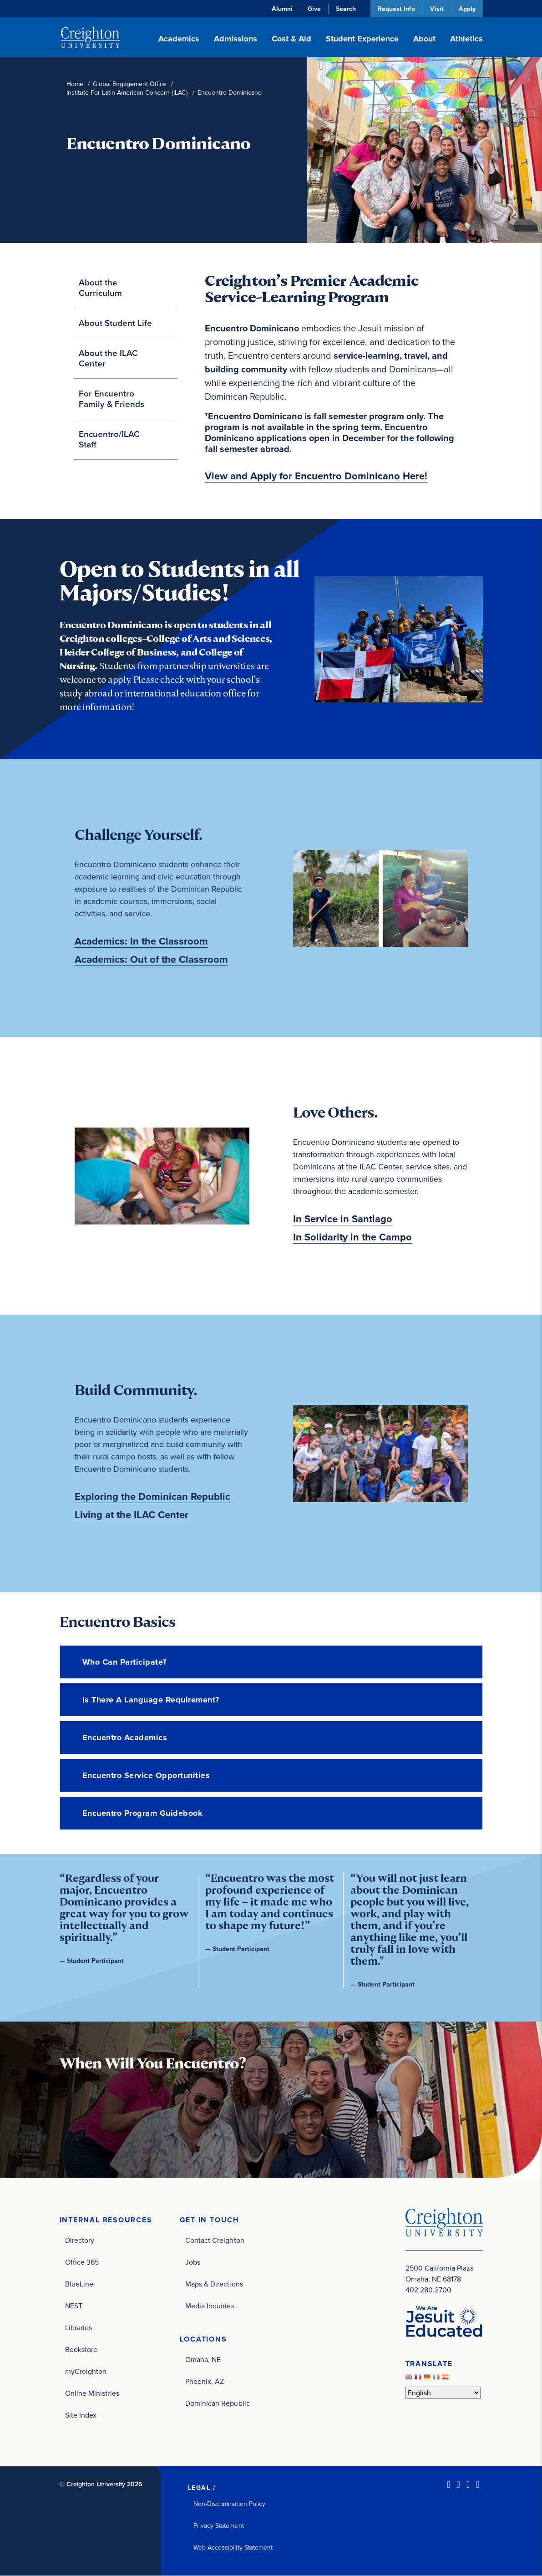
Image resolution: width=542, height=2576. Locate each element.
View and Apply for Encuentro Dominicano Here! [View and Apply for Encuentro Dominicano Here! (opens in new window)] (316, 476)
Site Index (81, 2415)
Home (74, 84)
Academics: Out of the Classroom (151, 959)
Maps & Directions (214, 2284)
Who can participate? (124, 1662)
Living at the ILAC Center (131, 1515)
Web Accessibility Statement (233, 2547)
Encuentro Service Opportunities (146, 1775)
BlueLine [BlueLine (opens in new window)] (79, 2284)
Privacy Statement (218, 2525)
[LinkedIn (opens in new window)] (448, 2484)
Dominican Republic (217, 2403)
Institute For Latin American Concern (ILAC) (127, 92)
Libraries (78, 2327)
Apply (467, 8)
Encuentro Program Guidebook (142, 1813)
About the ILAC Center (108, 358)
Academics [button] (178, 39)
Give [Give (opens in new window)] (314, 8)
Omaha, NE (203, 2359)
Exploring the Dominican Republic (152, 1496)
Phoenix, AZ (204, 2381)
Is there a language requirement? (150, 1700)
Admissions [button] (235, 39)
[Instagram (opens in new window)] (468, 2484)
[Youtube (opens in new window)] (477, 2484)
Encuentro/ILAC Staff (109, 439)
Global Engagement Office (130, 84)
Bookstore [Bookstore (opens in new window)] (81, 2349)
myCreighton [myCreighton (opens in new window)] (86, 2371)
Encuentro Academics (124, 1737)
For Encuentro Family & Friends (111, 398)
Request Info (396, 8)
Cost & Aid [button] (291, 39)
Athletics (466, 39)
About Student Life (115, 322)
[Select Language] (443, 2393)
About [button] (424, 39)
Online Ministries (92, 2393)
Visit (437, 8)
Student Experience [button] (362, 39)
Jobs (192, 2262)
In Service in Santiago (342, 1219)
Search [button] (346, 8)
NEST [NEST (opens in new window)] (73, 2306)
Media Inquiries (209, 2306)
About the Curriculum (100, 287)
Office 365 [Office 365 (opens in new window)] (82, 2262)
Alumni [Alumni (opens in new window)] (282, 8)
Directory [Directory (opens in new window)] (80, 2240)
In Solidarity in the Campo (352, 1237)
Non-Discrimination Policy (229, 2504)
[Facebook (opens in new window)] (458, 2484)
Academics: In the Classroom (141, 941)
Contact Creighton (214, 2240)
